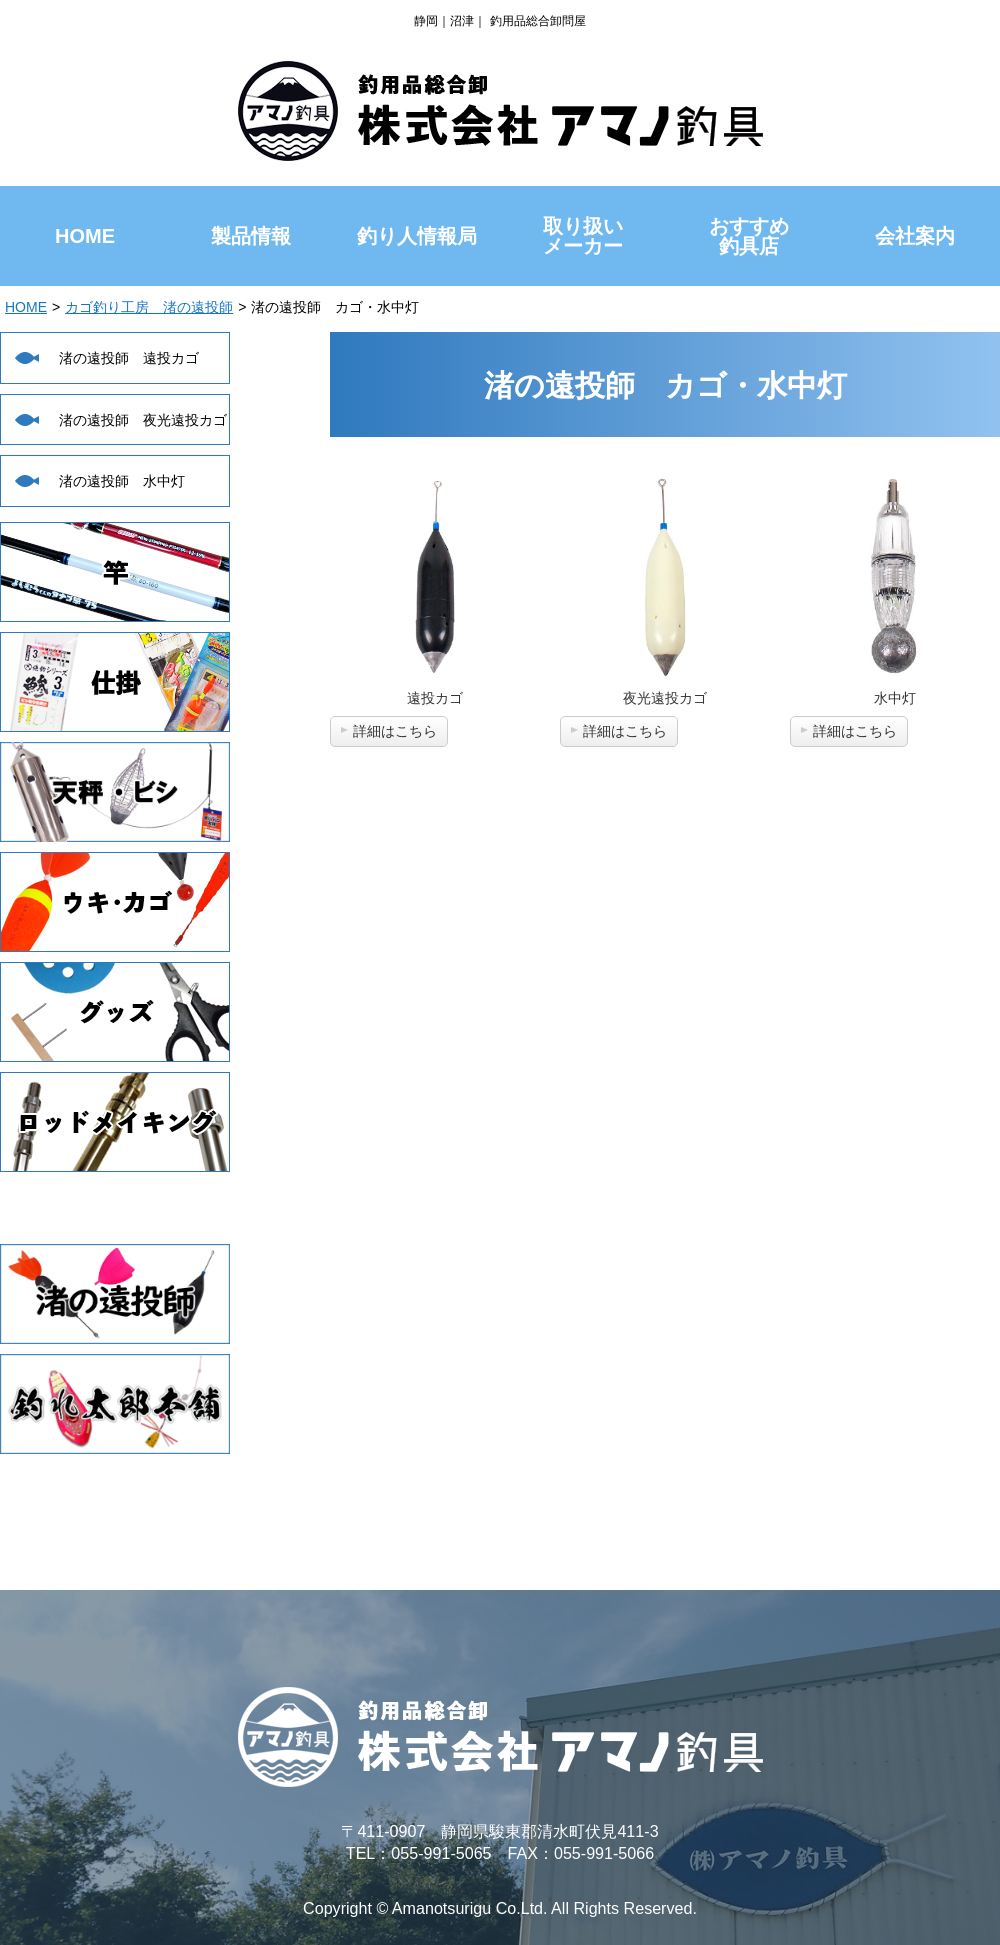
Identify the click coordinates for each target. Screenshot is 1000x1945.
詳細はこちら (395, 731)
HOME (26, 307)
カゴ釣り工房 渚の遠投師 (149, 307)
